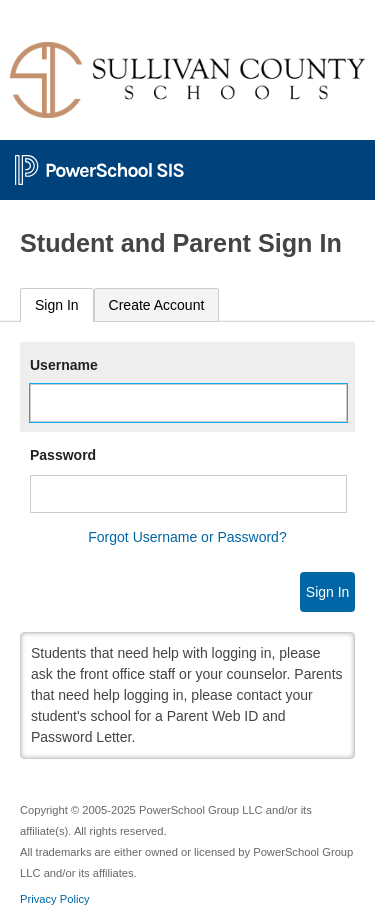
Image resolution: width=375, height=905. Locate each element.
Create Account (157, 305)
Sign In (57, 305)
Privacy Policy (55, 899)
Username (64, 365)
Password (63, 455)
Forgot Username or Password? (187, 537)
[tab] (57, 305)
